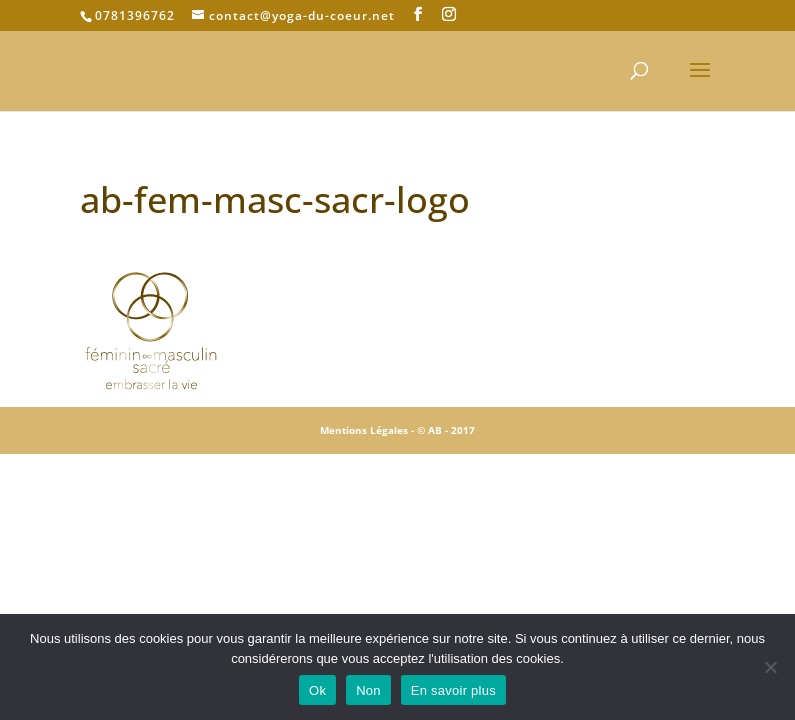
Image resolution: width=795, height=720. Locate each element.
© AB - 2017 (446, 430)
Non (368, 690)
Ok (317, 690)
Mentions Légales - (368, 430)
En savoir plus (453, 690)
